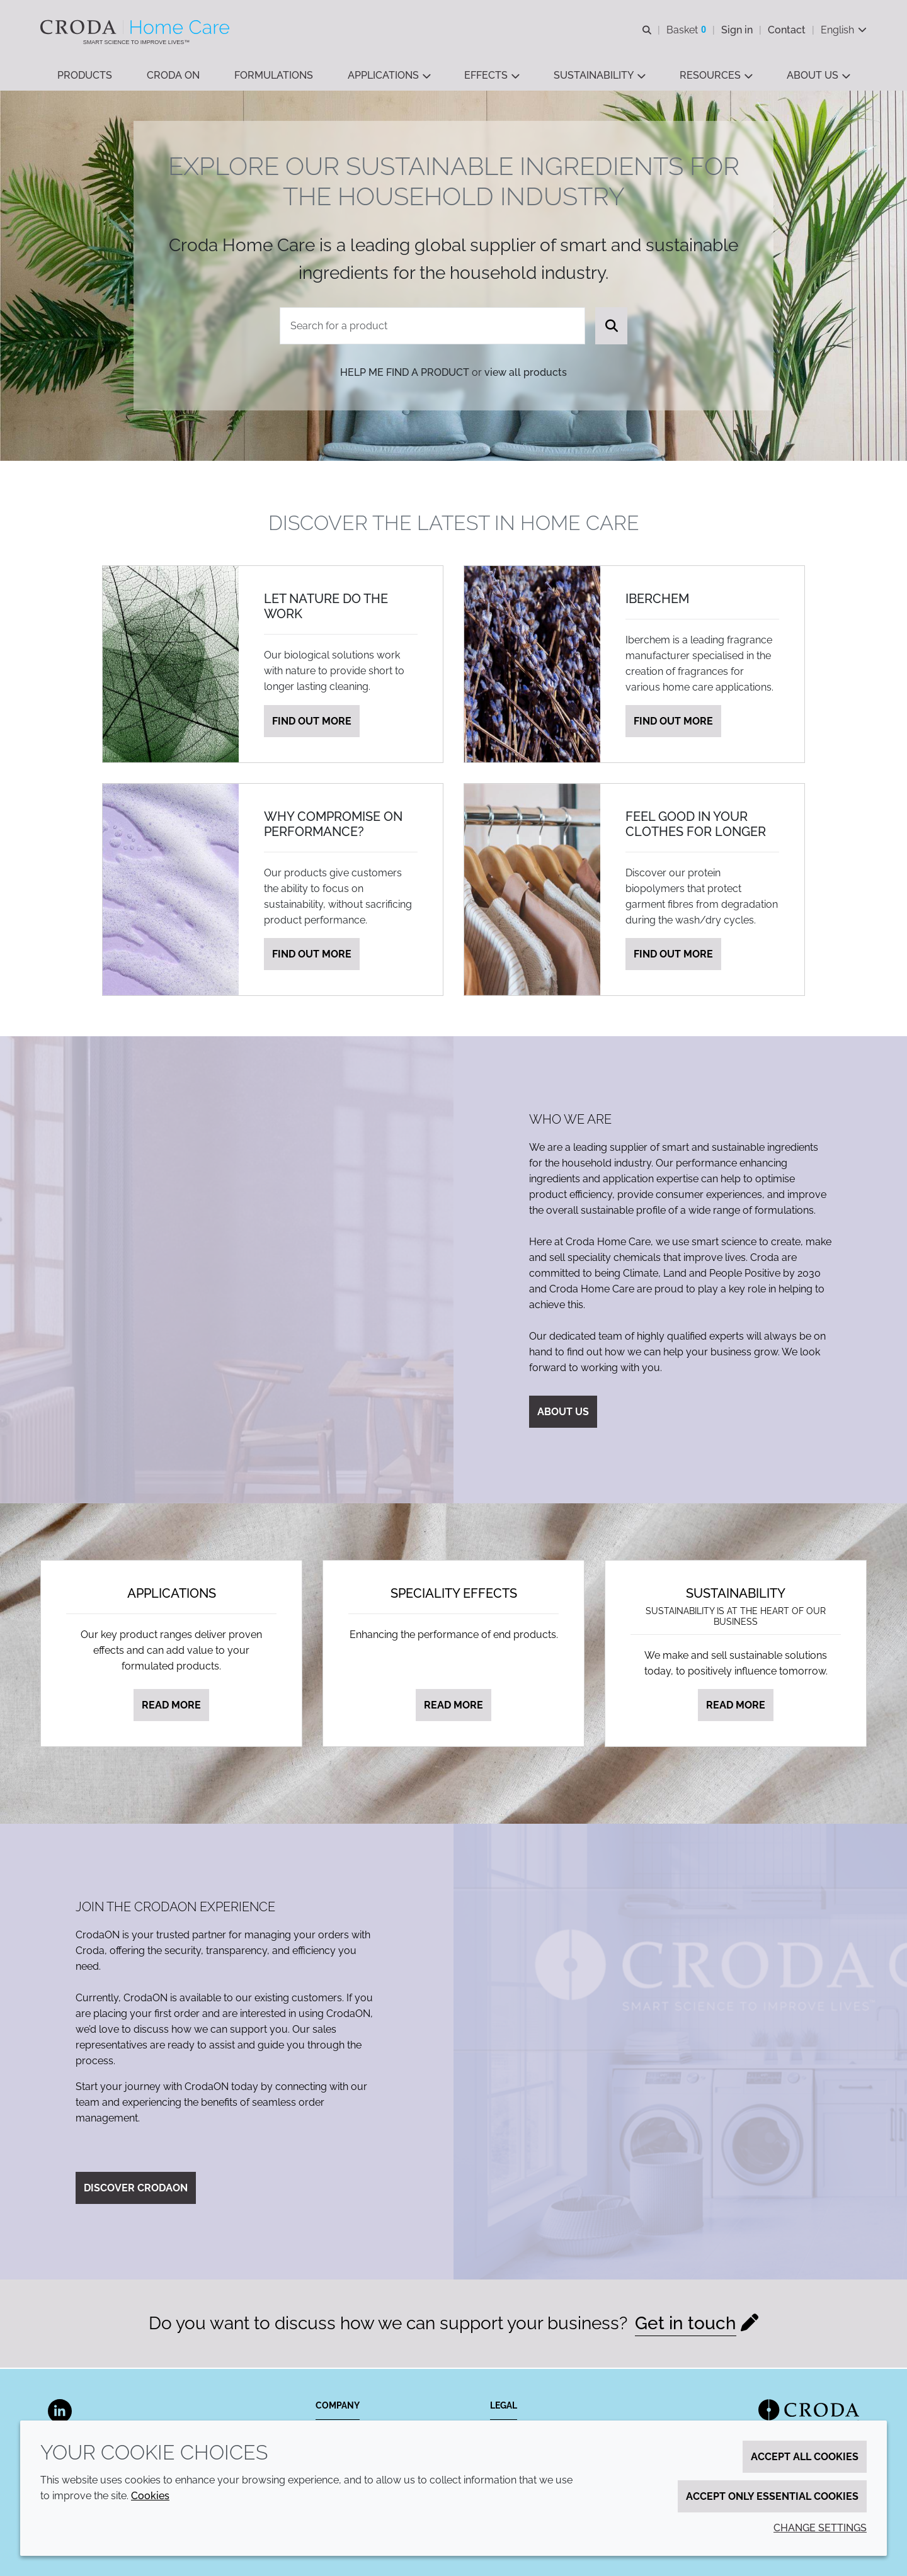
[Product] (433, 327)
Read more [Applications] (171, 1706)
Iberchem (657, 599)
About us (563, 1413)
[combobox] (433, 327)
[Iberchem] (532, 665)
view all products (525, 374)
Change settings (820, 2528)
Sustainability (735, 1594)
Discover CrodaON (136, 2189)
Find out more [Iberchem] (673, 722)
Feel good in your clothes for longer (695, 825)
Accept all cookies (805, 2457)
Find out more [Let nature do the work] (311, 722)
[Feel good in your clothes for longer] (532, 891)
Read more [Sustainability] (735, 1706)
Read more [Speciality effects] (453, 1706)
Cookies (150, 2496)
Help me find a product (404, 374)
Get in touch (685, 2324)
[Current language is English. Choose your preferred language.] (844, 30)
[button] (84, 75)
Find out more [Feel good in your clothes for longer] (673, 955)
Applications (171, 1594)
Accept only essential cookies (772, 2496)
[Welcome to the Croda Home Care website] (136, 27)
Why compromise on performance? (333, 825)
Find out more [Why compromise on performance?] (311, 955)
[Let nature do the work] (171, 665)
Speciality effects (454, 1594)
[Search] (611, 327)
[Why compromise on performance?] (171, 891)
